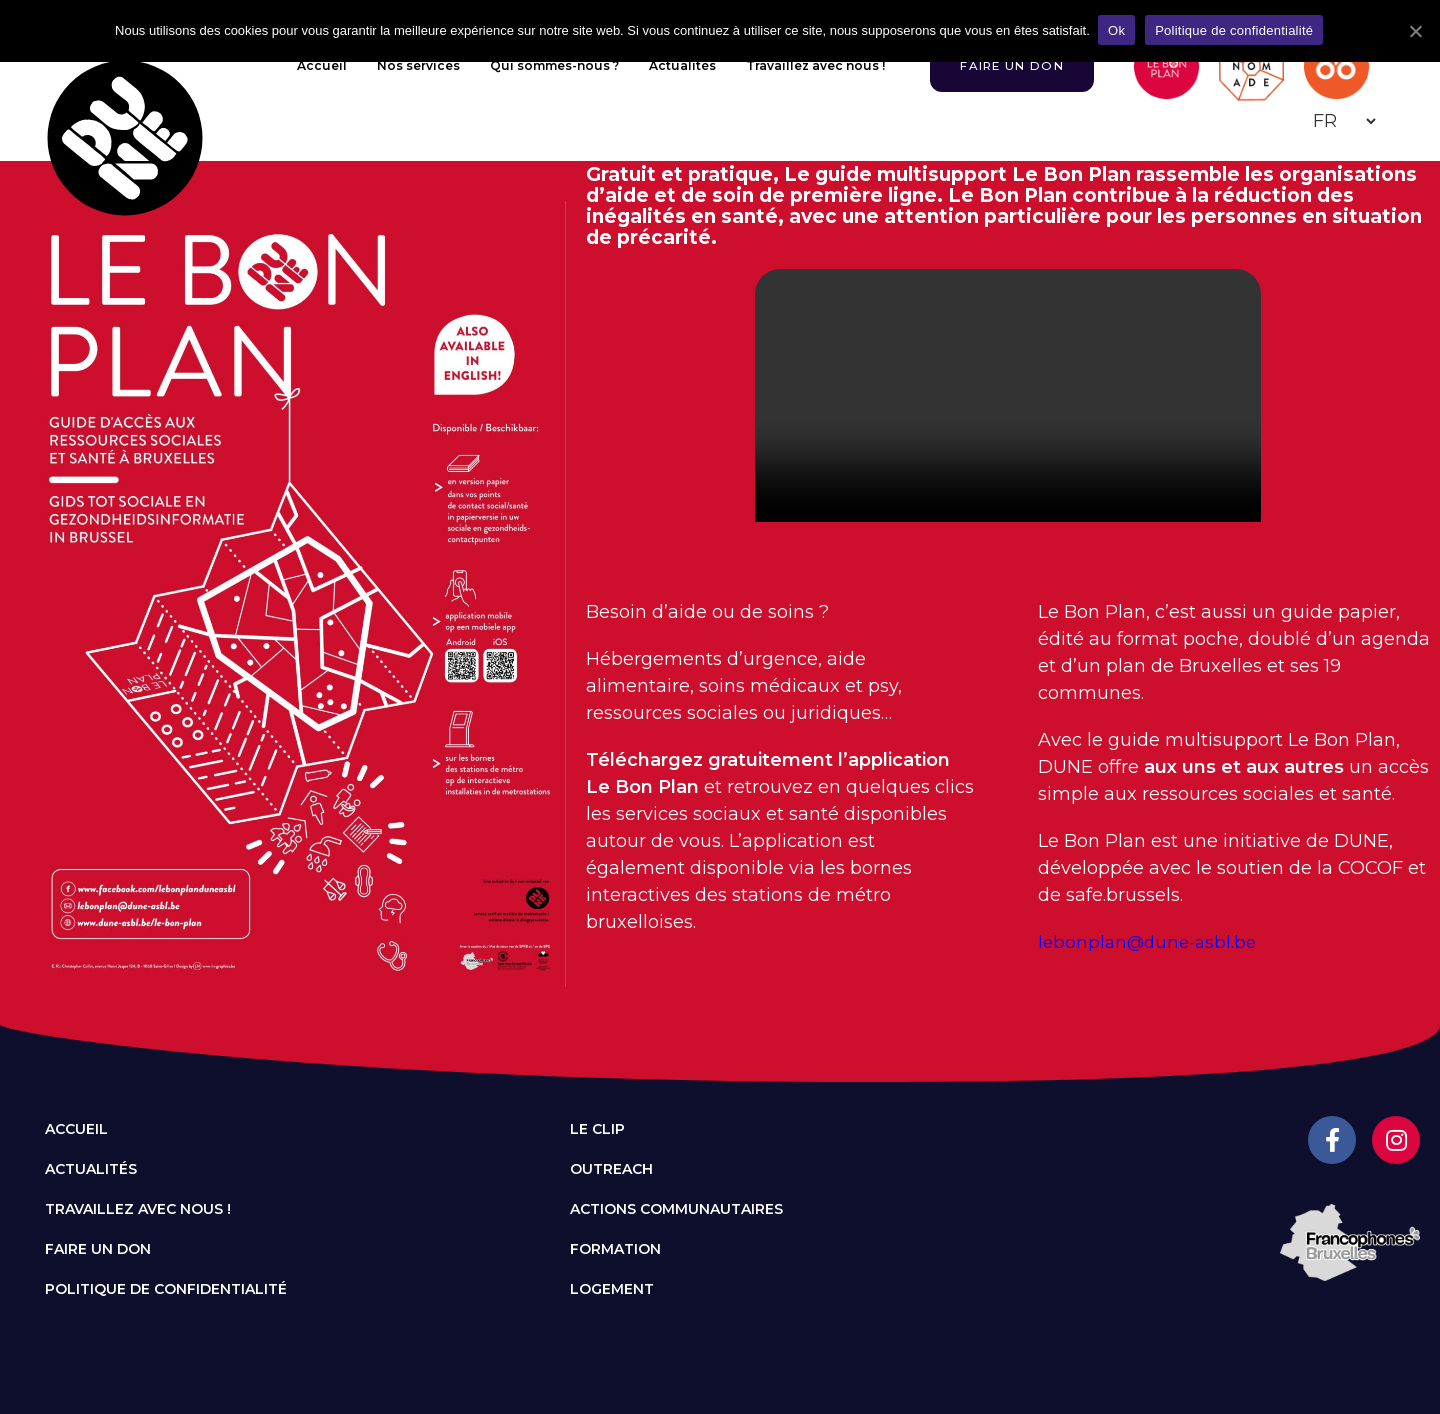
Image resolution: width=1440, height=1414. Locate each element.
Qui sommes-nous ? (545, 65)
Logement (612, 1289)
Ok (1118, 30)
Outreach (611, 1169)
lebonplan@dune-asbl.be (1151, 942)
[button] (1007, 66)
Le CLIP (597, 1129)
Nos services (409, 65)
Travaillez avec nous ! (806, 65)
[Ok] (1415, 31)
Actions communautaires (676, 1209)
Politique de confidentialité (166, 1289)
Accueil (313, 65)
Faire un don (98, 1249)
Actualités (673, 65)
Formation (615, 1249)
